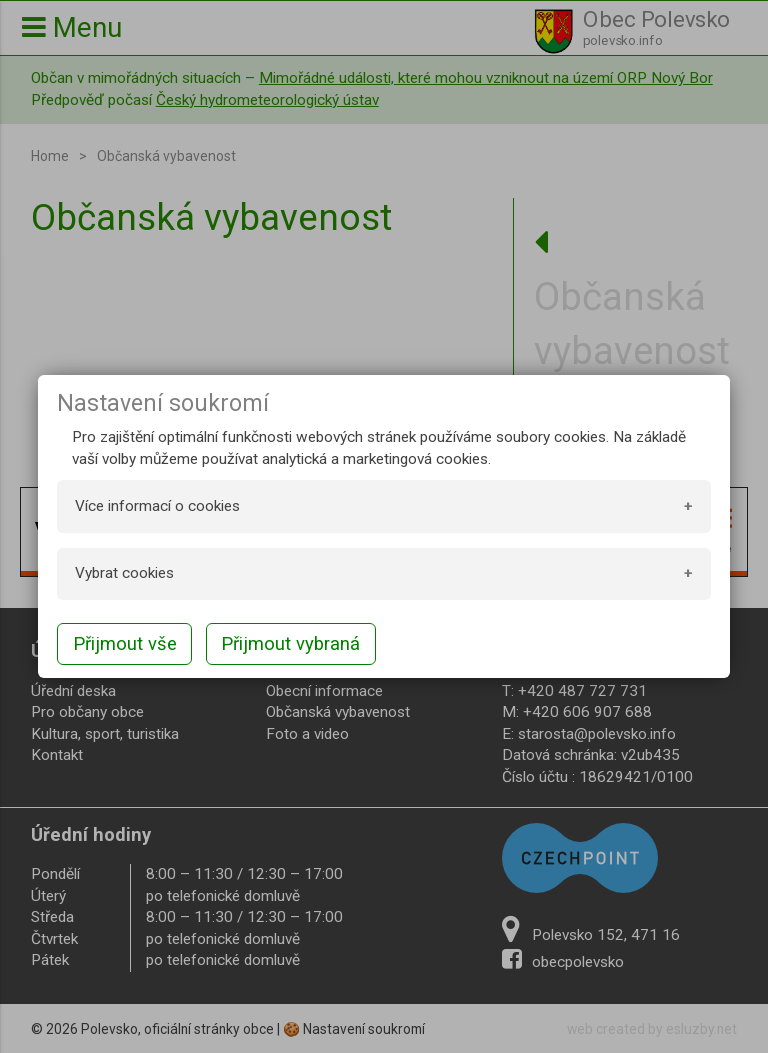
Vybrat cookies (124, 573)
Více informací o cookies (157, 506)
